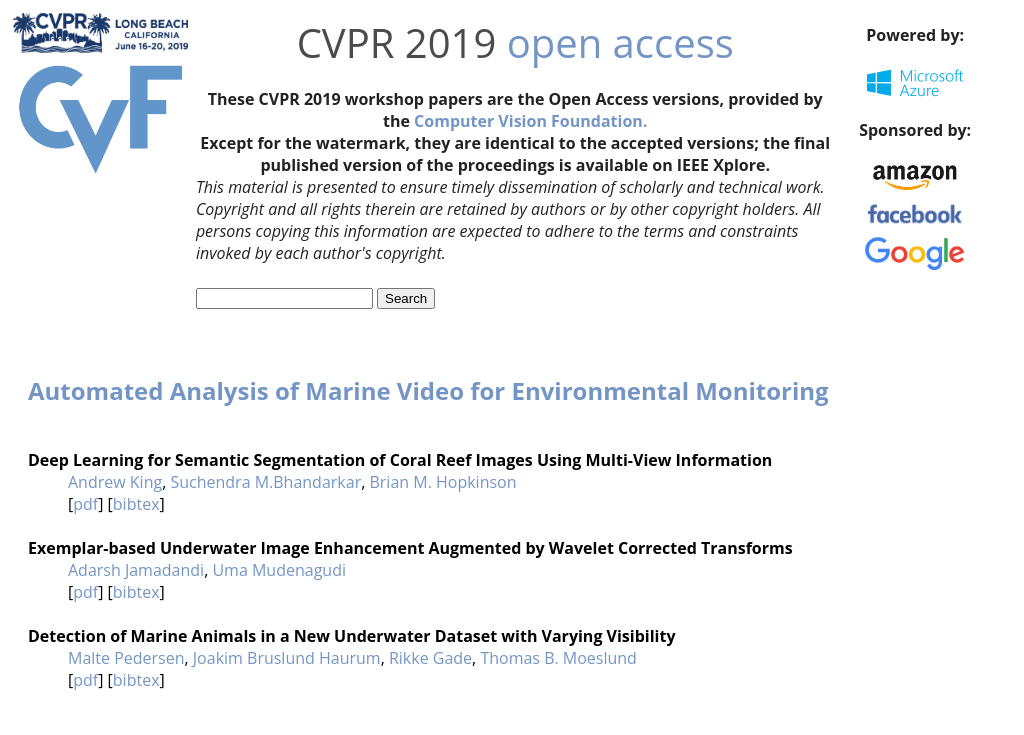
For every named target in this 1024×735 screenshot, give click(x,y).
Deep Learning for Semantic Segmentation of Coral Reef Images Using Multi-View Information (400, 460)
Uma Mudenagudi (279, 570)
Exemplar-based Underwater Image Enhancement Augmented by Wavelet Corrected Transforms (410, 548)
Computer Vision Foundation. (530, 121)
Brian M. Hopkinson (442, 482)
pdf (85, 504)
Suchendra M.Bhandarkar (265, 482)
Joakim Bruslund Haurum (287, 658)
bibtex (136, 504)
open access (620, 42)
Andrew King (115, 482)
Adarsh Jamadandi (136, 570)
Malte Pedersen (126, 658)
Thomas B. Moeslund (558, 658)
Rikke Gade (430, 658)
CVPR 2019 (397, 42)
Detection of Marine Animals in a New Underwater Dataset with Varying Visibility (352, 636)
